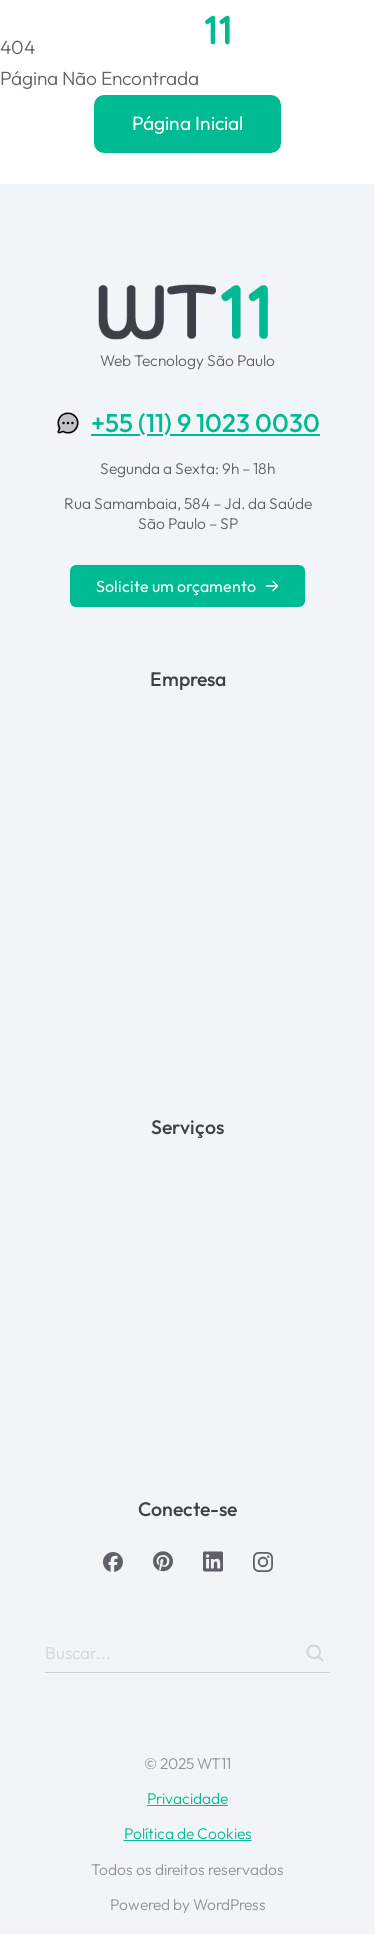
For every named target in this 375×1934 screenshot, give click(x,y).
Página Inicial (187, 123)
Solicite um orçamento (188, 586)
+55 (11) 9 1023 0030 (205, 422)
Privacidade (187, 1798)
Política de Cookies (188, 1833)
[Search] (315, 1653)
